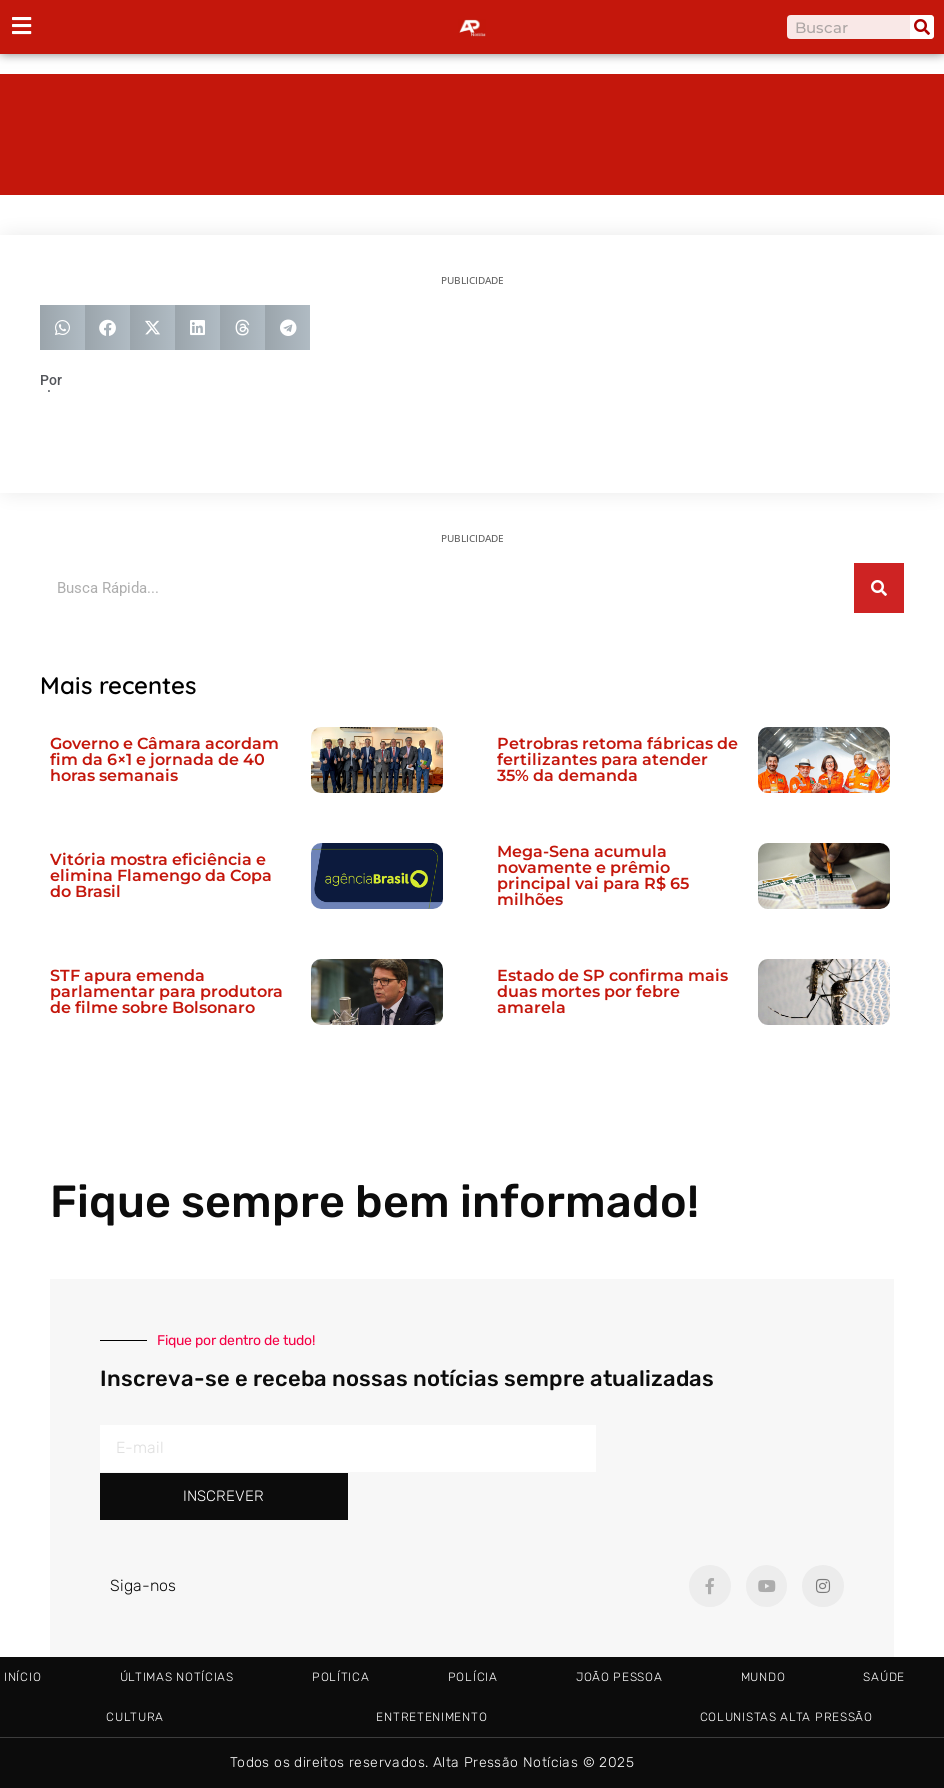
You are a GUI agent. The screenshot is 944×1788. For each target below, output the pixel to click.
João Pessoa (619, 1677)
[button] (62, 327)
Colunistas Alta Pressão (786, 1717)
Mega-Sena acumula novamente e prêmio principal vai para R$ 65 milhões (593, 875)
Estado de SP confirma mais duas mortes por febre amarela (612, 991)
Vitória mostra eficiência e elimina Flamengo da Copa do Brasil (161, 875)
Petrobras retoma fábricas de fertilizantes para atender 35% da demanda (617, 759)
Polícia (473, 1677)
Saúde (884, 1677)
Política (341, 1677)
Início (22, 1677)
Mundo (763, 1677)
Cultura (135, 1717)
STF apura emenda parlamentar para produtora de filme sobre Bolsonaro (166, 991)
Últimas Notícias (177, 1677)
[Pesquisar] (922, 27)
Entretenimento (431, 1717)
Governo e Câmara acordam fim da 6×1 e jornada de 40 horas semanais (164, 759)
